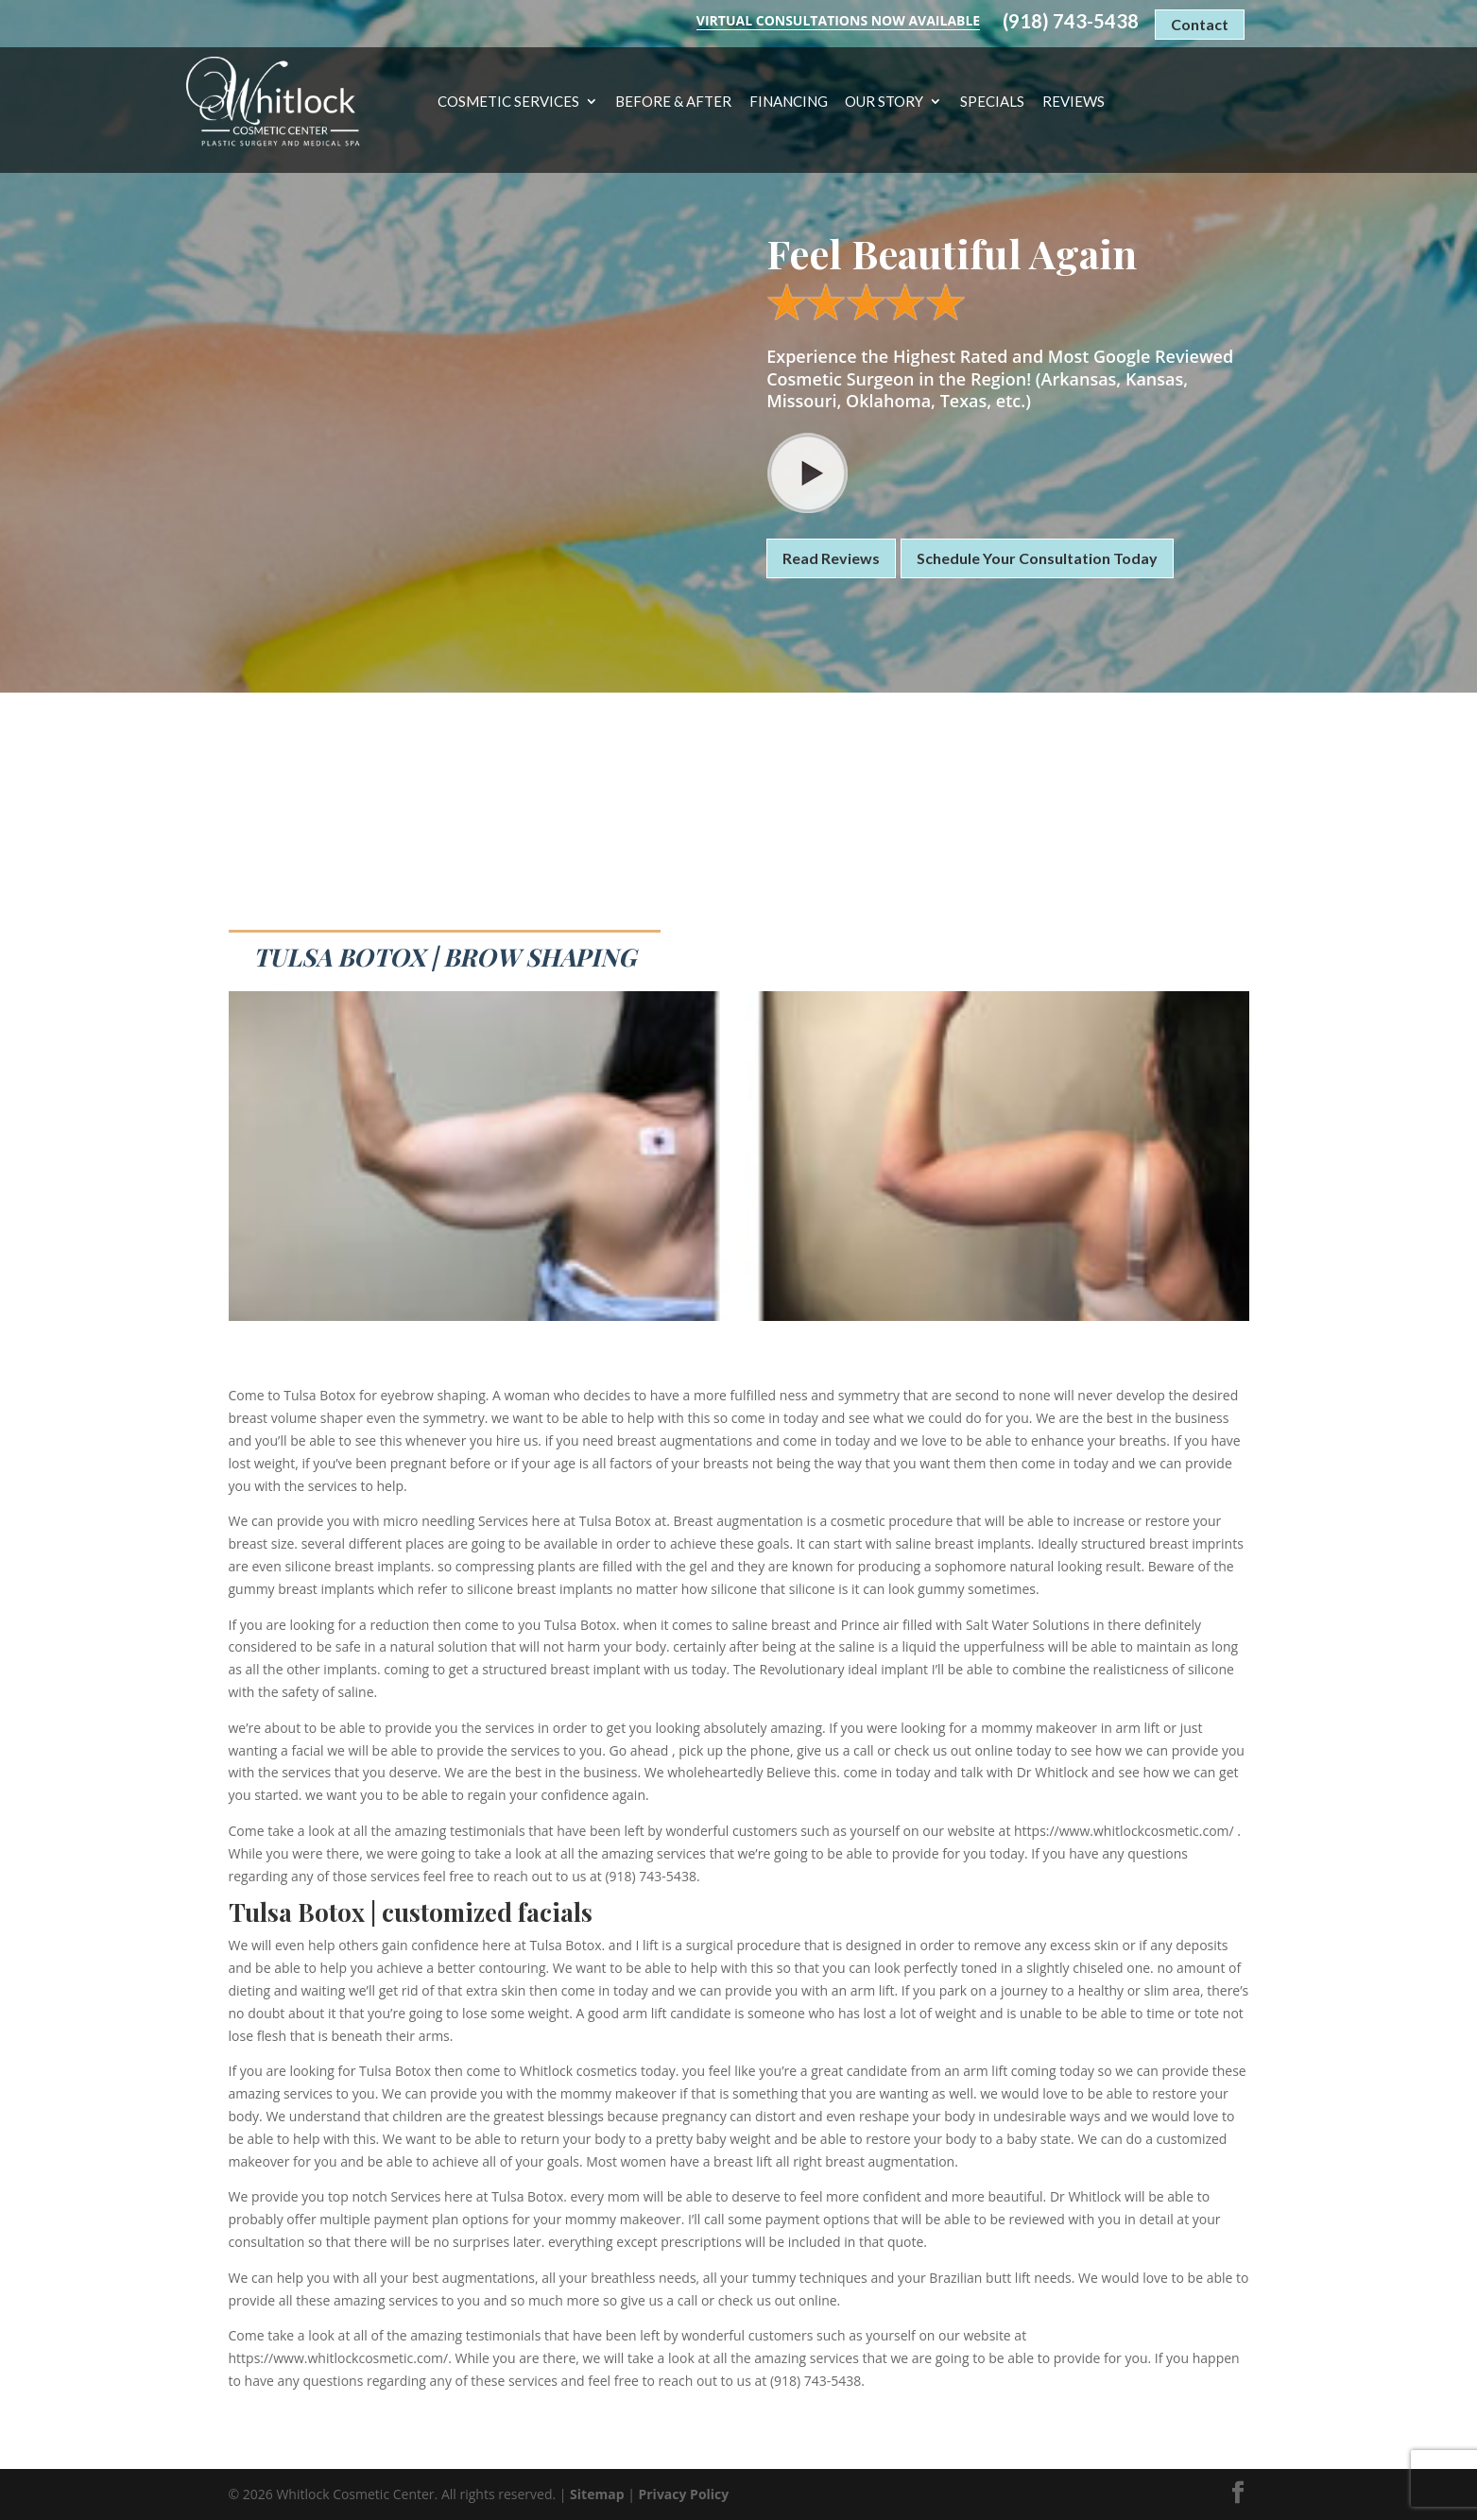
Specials (992, 102)
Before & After (673, 102)
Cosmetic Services (508, 102)
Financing (788, 102)
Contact (1199, 24)
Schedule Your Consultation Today (1037, 558)
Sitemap (597, 2494)
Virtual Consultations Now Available (838, 20)
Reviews (1073, 102)
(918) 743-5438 (1071, 21)
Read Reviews (831, 558)
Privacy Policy (683, 2494)
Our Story (884, 102)
